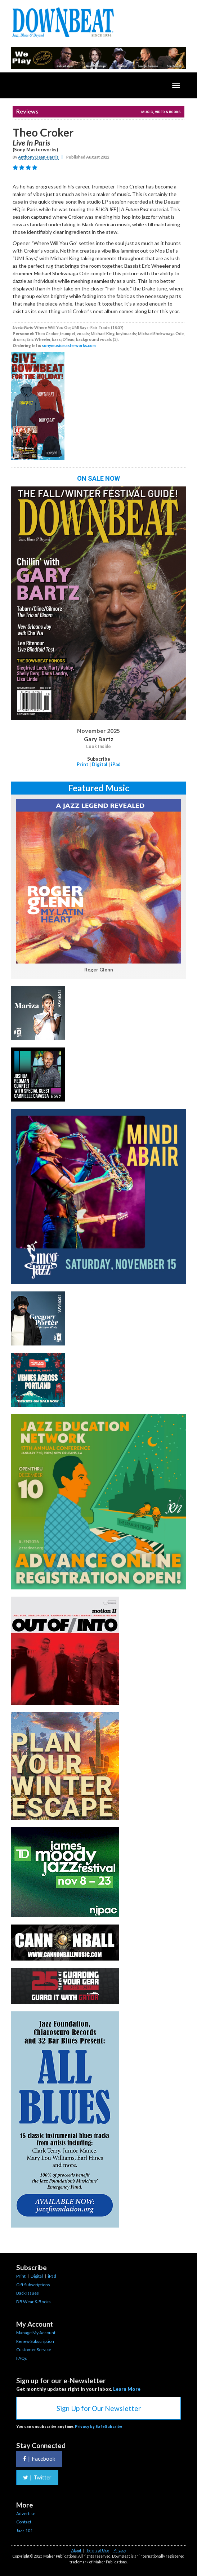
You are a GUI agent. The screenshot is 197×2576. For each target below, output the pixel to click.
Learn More (126, 2389)
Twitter (37, 2477)
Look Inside (98, 746)
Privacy (119, 2550)
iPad (116, 764)
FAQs (21, 2358)
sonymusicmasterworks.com (69, 345)
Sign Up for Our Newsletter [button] (99, 2408)
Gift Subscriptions (33, 2284)
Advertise (25, 2513)
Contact (23, 2521)
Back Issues (27, 2293)
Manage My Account (35, 2332)
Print (82, 764)
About (76, 2550)
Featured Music (98, 788)
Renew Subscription (35, 2341)
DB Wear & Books (33, 2301)
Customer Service (33, 2349)
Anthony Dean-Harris (38, 157)
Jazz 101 (24, 2530)
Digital (99, 764)
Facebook (39, 2458)
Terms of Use (97, 2550)
